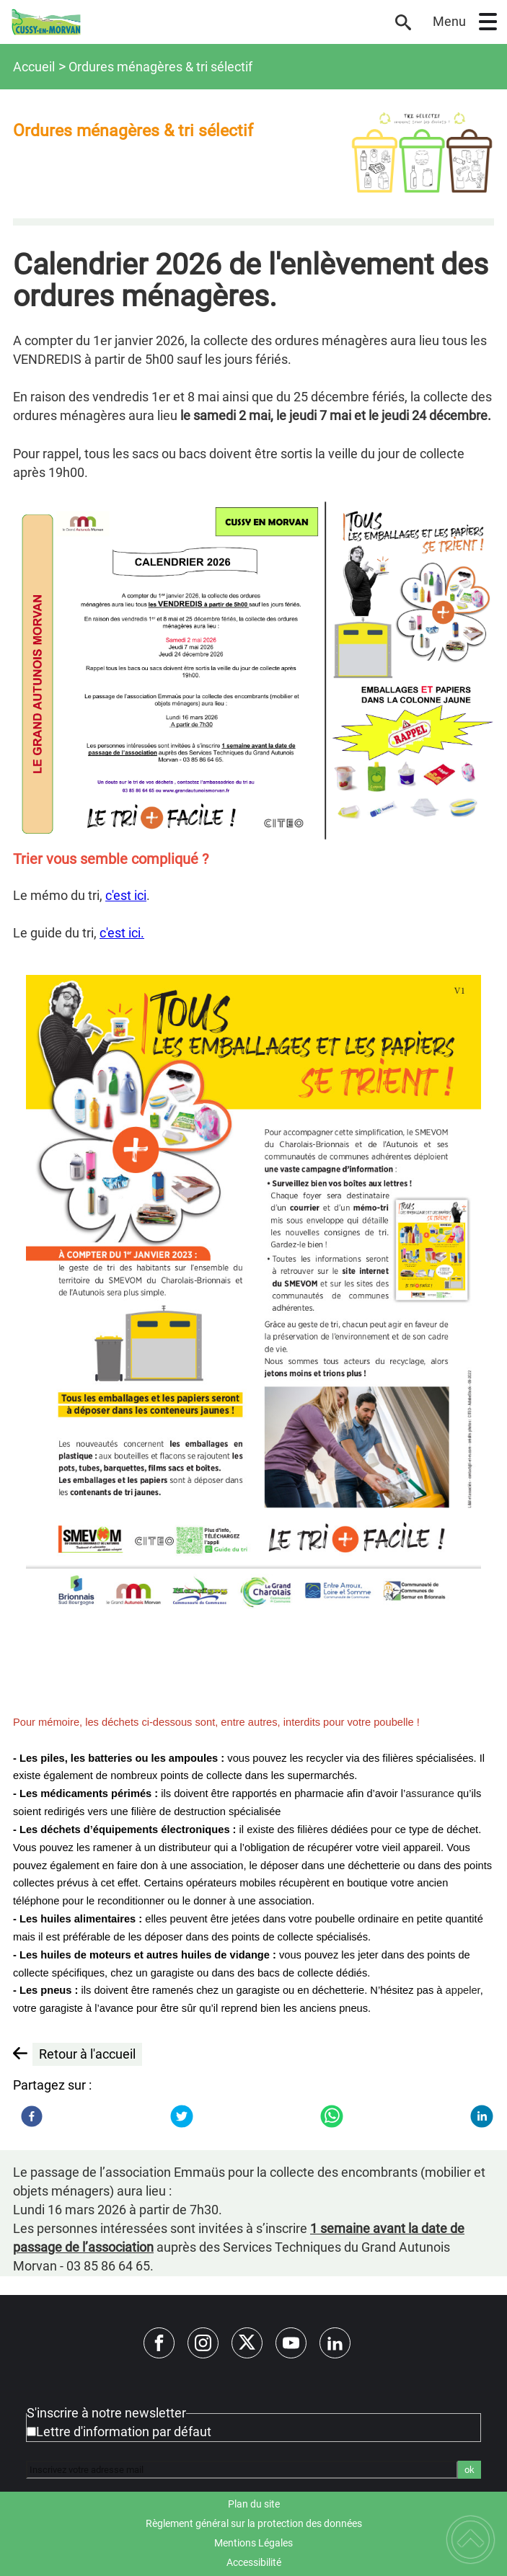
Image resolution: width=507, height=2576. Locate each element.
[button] (488, 22)
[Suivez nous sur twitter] (247, 2342)
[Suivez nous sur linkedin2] (335, 2342)
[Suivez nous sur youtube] (291, 2342)
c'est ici (125, 895)
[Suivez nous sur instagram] (203, 2342)
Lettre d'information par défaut (123, 2431)
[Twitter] (181, 2116)
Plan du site (254, 2504)
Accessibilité (253, 2562)
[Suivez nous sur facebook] (159, 2342)
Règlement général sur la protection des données (254, 2523)
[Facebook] (31, 2116)
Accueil (34, 66)
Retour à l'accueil (87, 2054)
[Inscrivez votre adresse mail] (242, 2469)
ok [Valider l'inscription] (469, 2469)
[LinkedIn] (481, 2116)
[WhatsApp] (331, 2116)
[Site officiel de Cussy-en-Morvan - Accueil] (195, 22)
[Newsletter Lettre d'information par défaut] (31, 2431)
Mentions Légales (253, 2543)
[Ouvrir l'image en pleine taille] (422, 152)
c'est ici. (122, 932)
